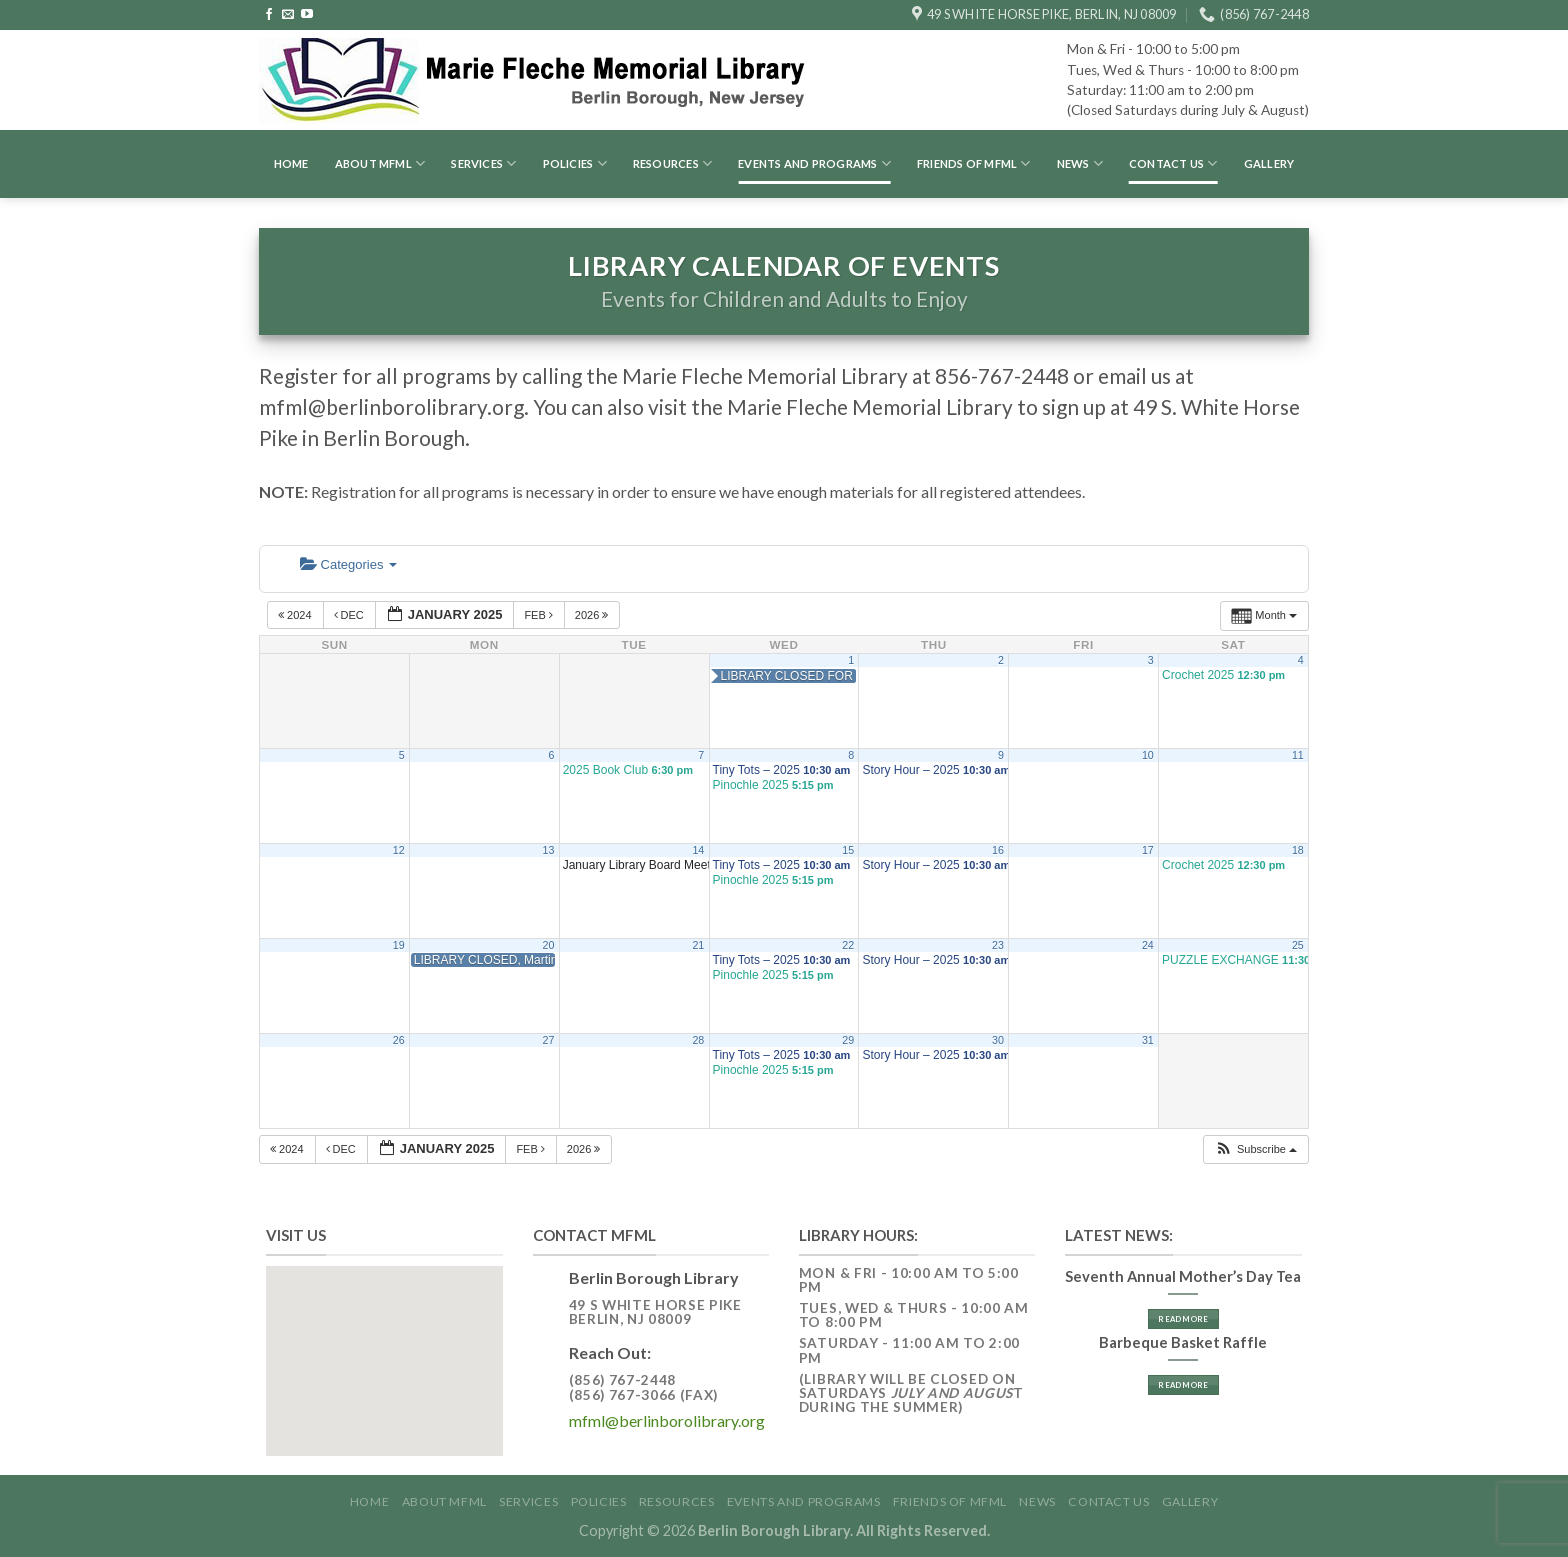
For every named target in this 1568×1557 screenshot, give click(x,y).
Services (483, 163)
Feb (540, 615)
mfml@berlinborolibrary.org (667, 1420)
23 (998, 945)
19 (399, 945)
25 (1298, 945)
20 (549, 945)
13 (549, 850)
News (1080, 163)
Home (291, 163)
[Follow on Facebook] (269, 15)
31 (1148, 1040)
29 (848, 1040)
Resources (672, 163)
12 (399, 850)
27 (549, 1040)
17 (1148, 850)
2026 (593, 615)
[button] (1255, 1149)
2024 (296, 615)
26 (399, 1040)
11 (1298, 755)
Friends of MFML (974, 163)
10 (1148, 755)
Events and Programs (814, 163)
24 (1148, 945)
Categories (348, 564)
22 (848, 945)
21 (698, 945)
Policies (575, 163)
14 (698, 850)
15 (848, 850)
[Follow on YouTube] (307, 15)
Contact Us (1173, 163)
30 (998, 1040)
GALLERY (1269, 163)
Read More (1183, 1319)
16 (998, 850)
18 (1298, 850)
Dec (350, 615)
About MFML (380, 163)
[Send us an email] (288, 15)
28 (698, 1040)
